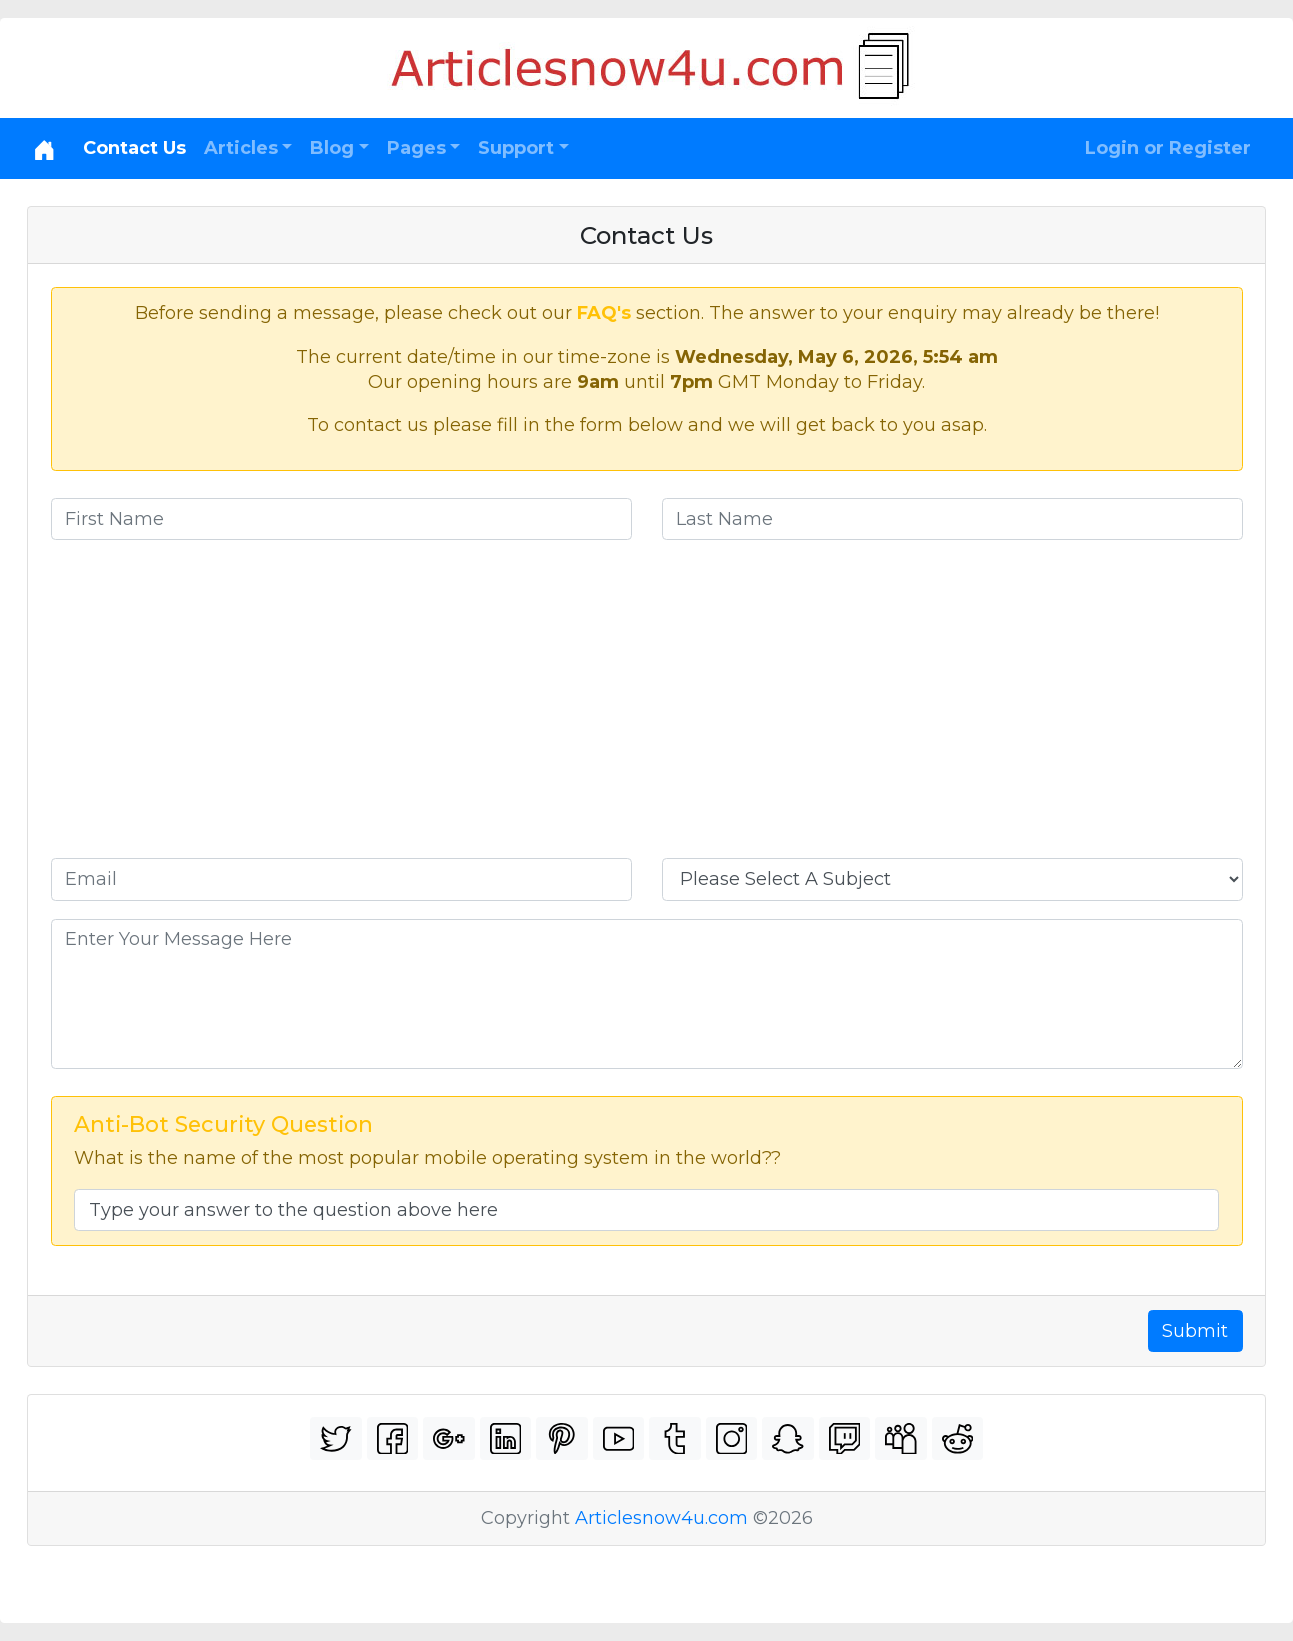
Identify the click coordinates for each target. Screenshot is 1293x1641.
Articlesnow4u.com (661, 1518)
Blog (332, 148)
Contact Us (134, 148)
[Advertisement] (647, 708)
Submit (1195, 1331)
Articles (241, 148)
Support (516, 148)
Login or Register (1168, 148)
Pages (416, 148)
